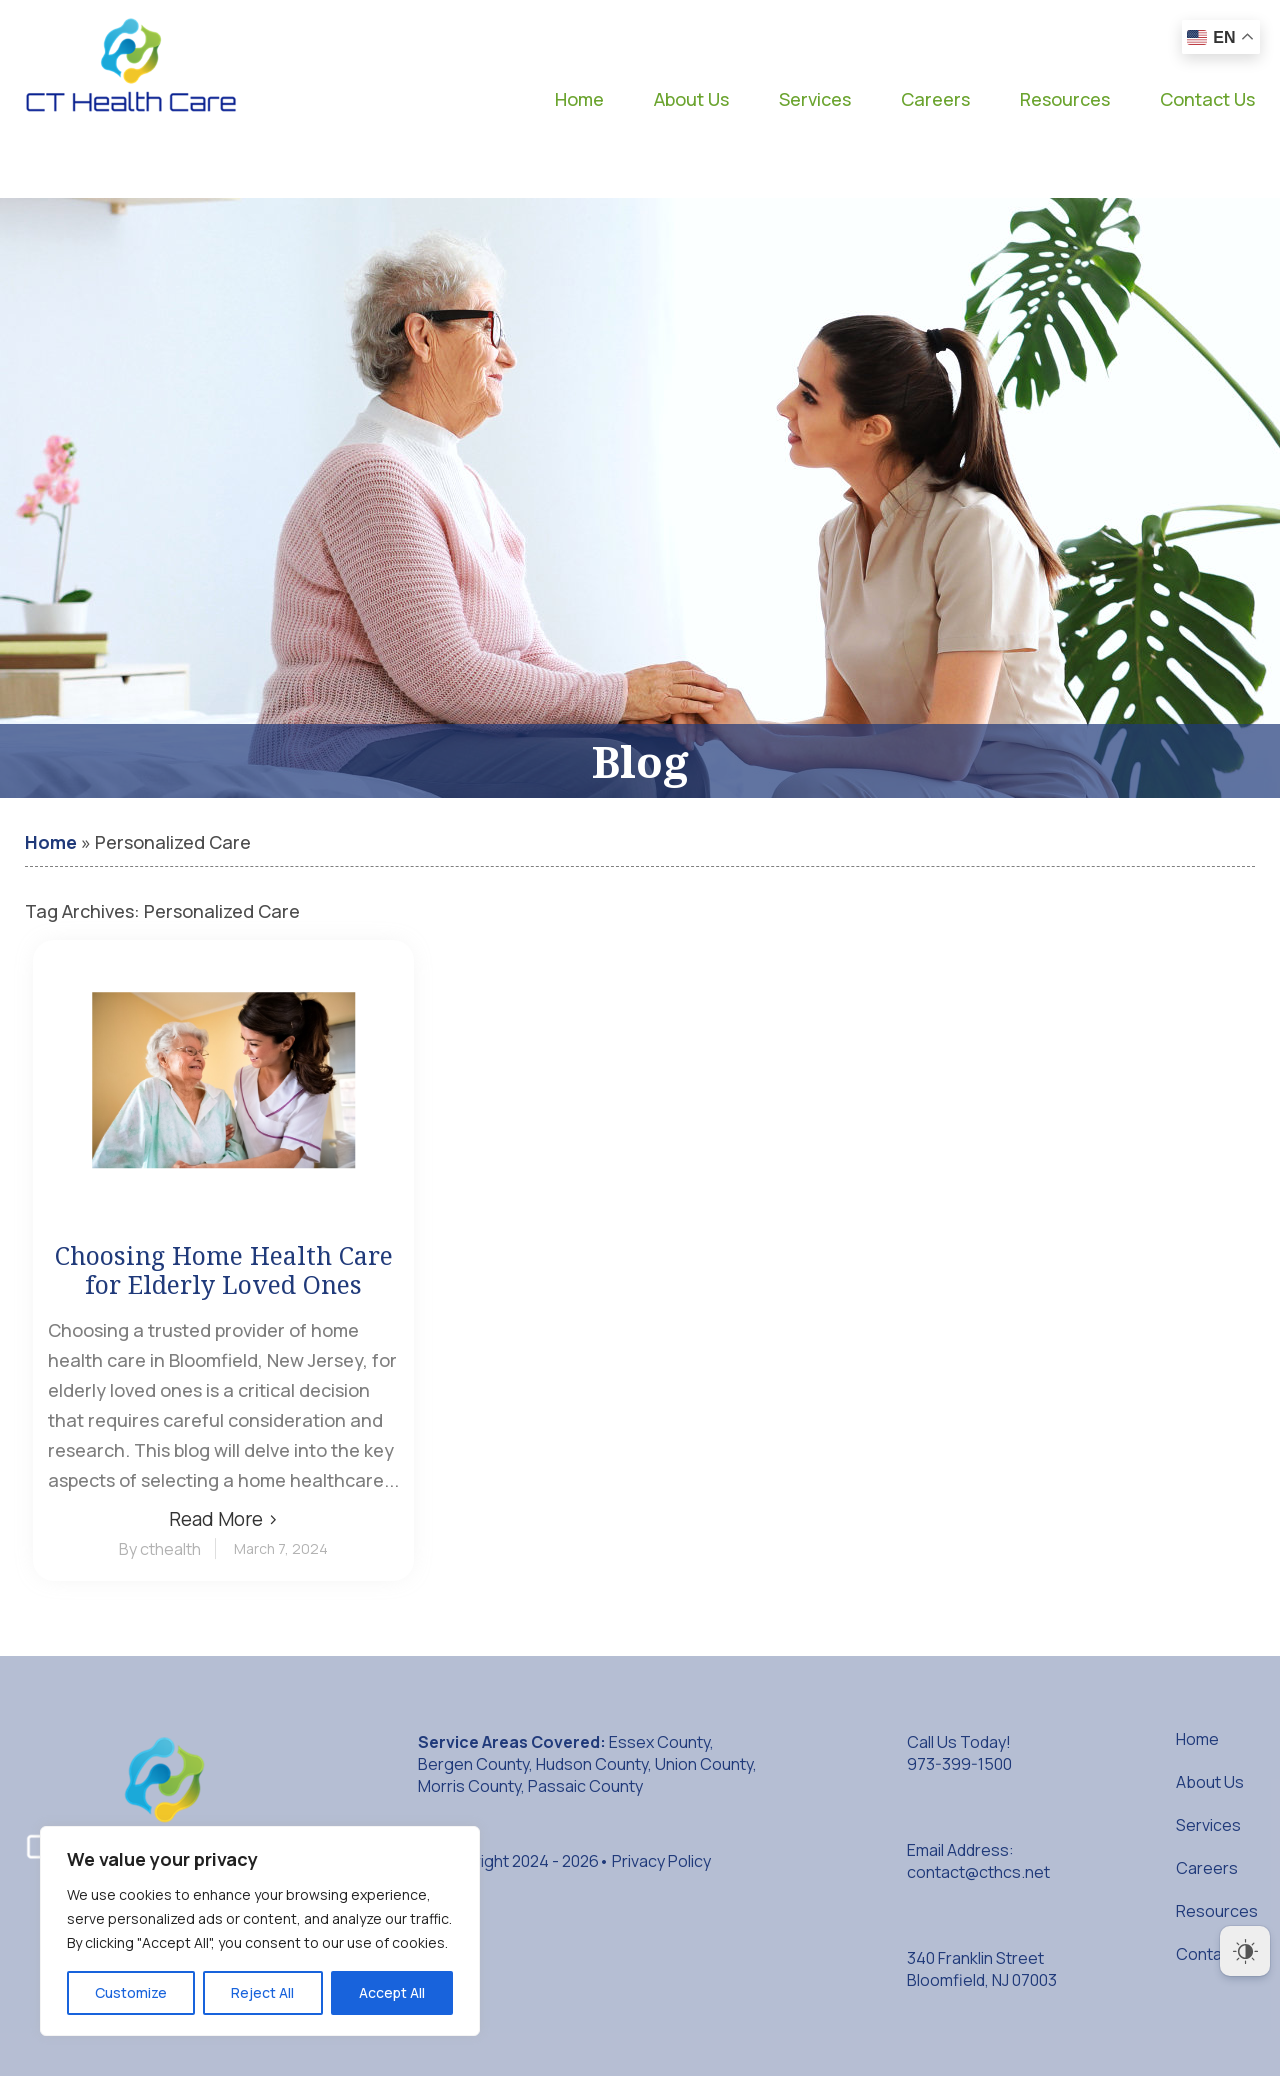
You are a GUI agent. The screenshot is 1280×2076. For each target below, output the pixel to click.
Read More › (224, 1519)
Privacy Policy (661, 1861)
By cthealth (160, 1549)
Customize (131, 1992)
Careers (935, 99)
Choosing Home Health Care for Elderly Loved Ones (224, 1270)
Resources (1065, 99)
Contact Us (1207, 99)
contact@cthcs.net (978, 1872)
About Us (691, 99)
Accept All (392, 1992)
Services (815, 99)
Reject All (262, 1992)
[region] (260, 1931)
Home (579, 99)
